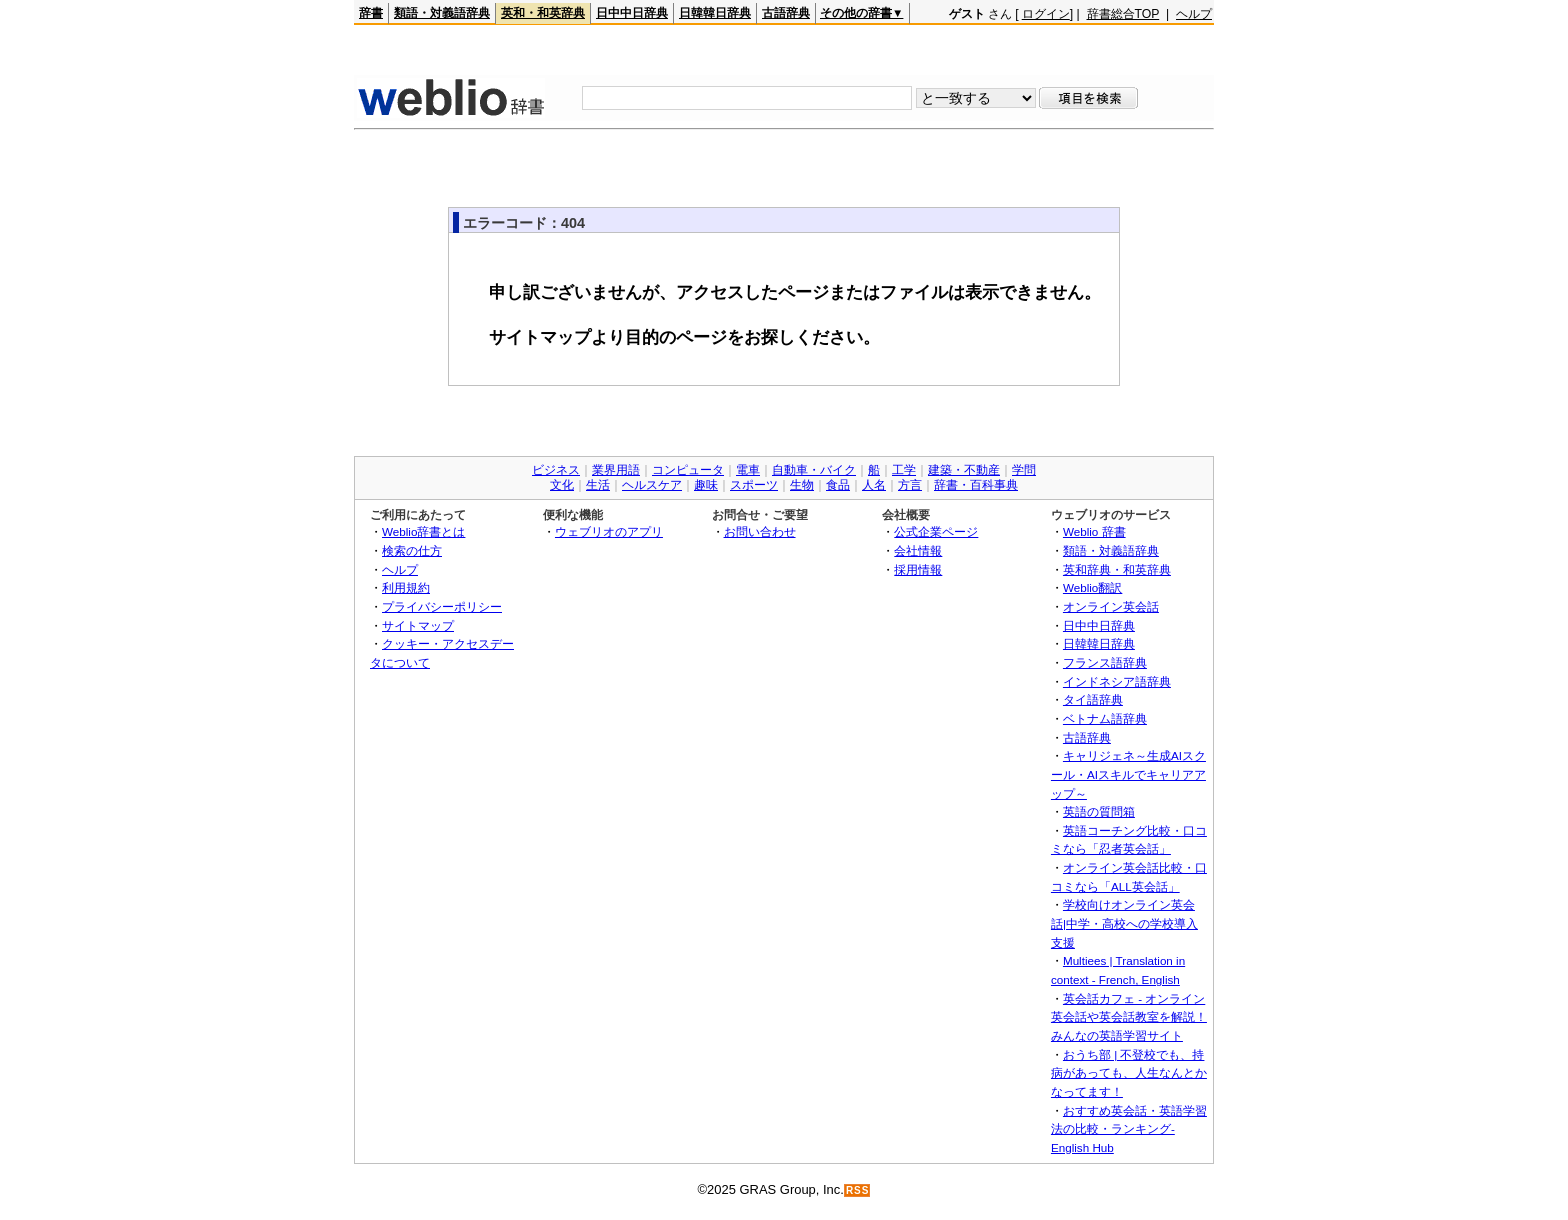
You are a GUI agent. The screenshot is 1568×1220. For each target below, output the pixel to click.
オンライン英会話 (1111, 606)
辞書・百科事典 (976, 485)
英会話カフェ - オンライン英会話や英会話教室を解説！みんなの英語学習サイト (1129, 1017)
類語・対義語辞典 (442, 13)
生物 (802, 485)
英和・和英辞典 (543, 13)
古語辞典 (786, 13)
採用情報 (918, 569)
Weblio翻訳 (1092, 587)
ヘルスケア (652, 485)
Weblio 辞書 (1094, 531)
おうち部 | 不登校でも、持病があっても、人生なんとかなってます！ (1129, 1073)
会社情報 (918, 550)
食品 (838, 485)
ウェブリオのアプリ (609, 531)
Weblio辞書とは (423, 531)
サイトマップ (418, 625)
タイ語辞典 (1093, 699)
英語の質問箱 (1099, 811)
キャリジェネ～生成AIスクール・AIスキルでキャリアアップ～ (1128, 774)
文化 (562, 485)
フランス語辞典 (1105, 662)
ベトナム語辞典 (1105, 718)
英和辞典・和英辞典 (1117, 569)
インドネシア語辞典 (1117, 681)
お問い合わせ (760, 531)
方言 (910, 485)
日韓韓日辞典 (715, 13)
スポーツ (754, 485)
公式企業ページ (936, 531)
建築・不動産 (964, 470)
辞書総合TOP (1123, 14)
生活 (598, 485)
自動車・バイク (814, 470)
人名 (874, 485)
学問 (1024, 470)
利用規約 (406, 587)
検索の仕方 (412, 550)
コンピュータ (688, 470)
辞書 (371, 13)
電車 (748, 470)
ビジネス (556, 470)
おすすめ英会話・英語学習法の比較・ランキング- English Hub (1129, 1129)
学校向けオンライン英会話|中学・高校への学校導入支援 (1124, 923)
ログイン (1046, 14)
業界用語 (616, 470)
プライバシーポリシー (442, 606)
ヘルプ (1194, 14)
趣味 (706, 485)
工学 (904, 470)
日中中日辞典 (632, 13)
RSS (858, 1190)
